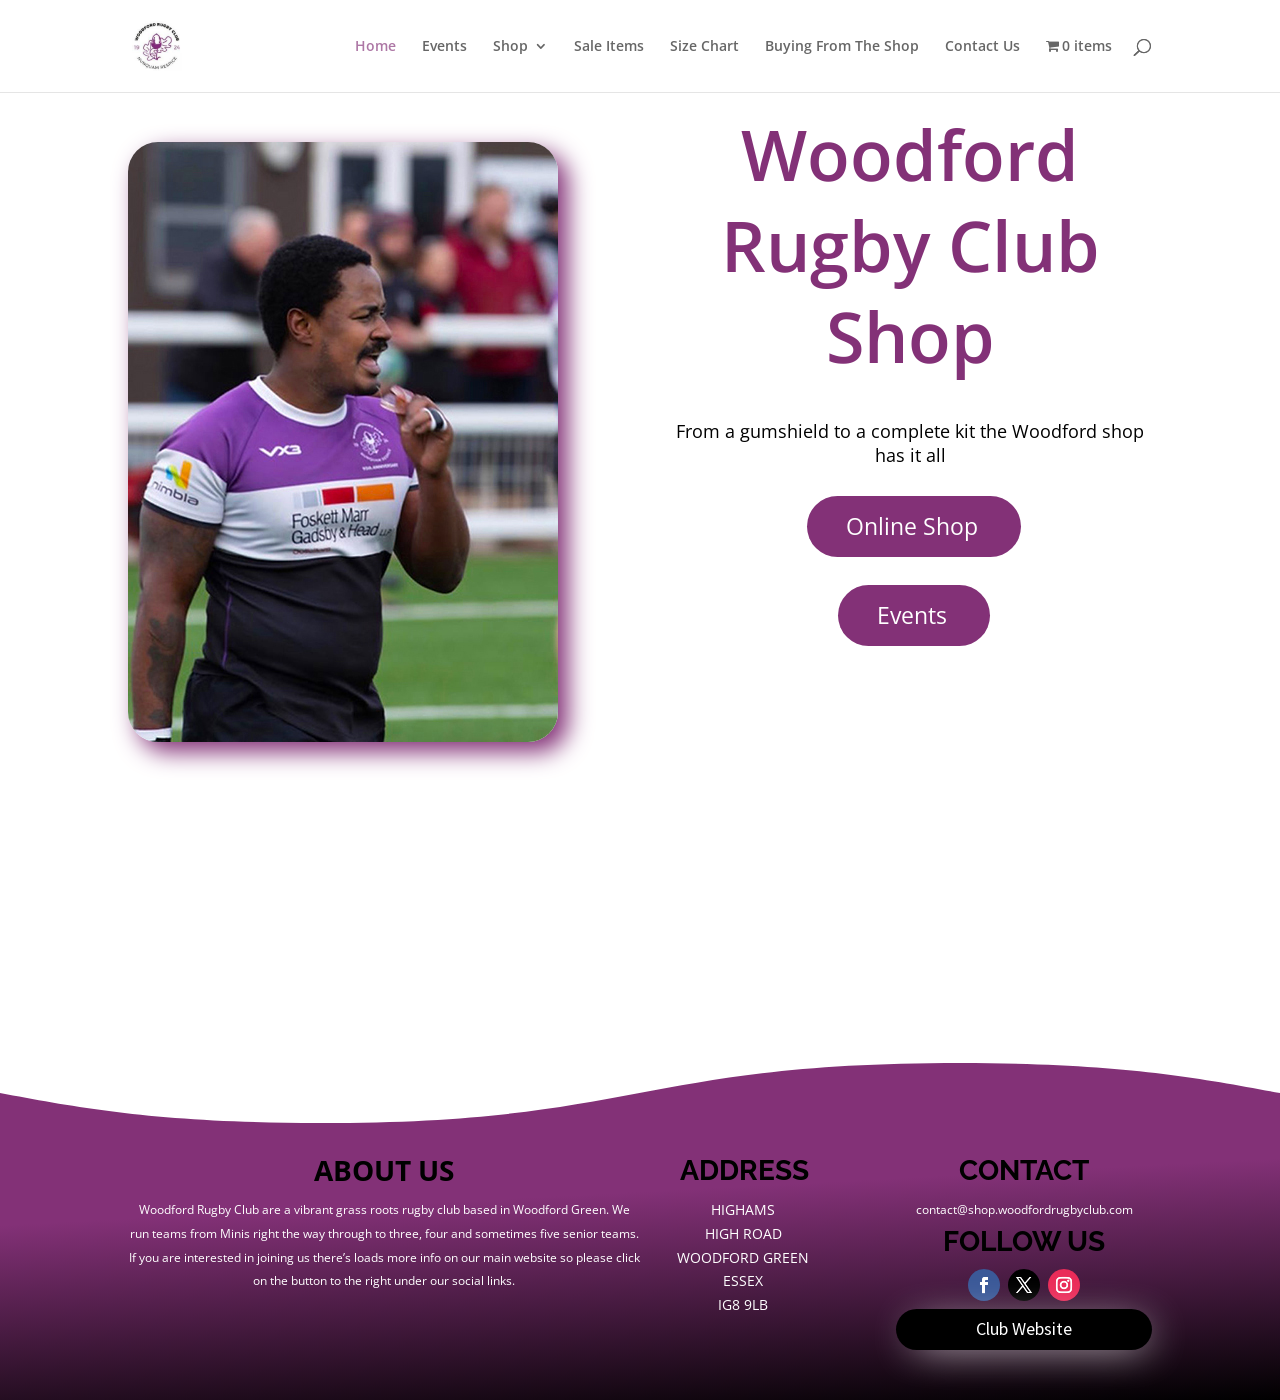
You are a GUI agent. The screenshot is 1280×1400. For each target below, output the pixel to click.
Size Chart (704, 47)
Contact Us (982, 47)
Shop (510, 47)
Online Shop (912, 526)
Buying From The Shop (842, 47)
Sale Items (609, 47)
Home (375, 47)
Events (444, 47)
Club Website (1024, 1328)
